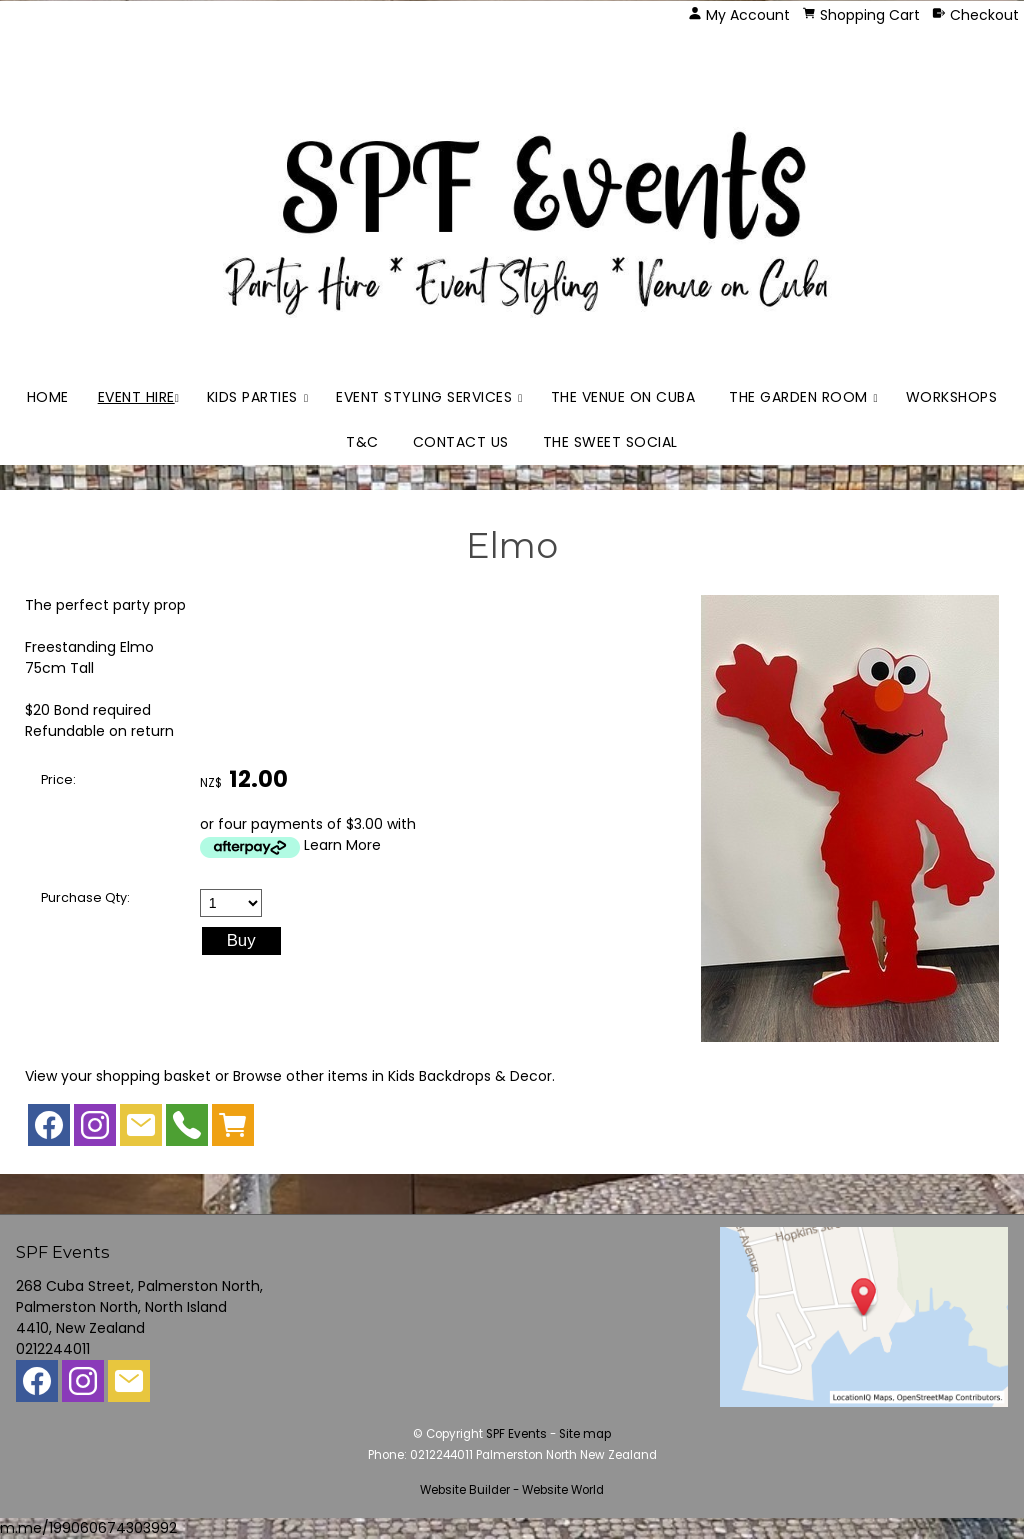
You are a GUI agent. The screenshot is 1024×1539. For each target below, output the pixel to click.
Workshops (952, 397)
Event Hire (136, 397)
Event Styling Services (424, 397)
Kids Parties (252, 397)
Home (48, 397)
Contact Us (461, 442)
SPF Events (516, 1434)
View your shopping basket (118, 1076)
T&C (362, 442)
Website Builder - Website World (512, 1490)
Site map (585, 1434)
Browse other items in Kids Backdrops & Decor (392, 1076)
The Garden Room (798, 397)
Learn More (342, 845)
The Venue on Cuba (623, 397)
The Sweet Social (610, 442)
